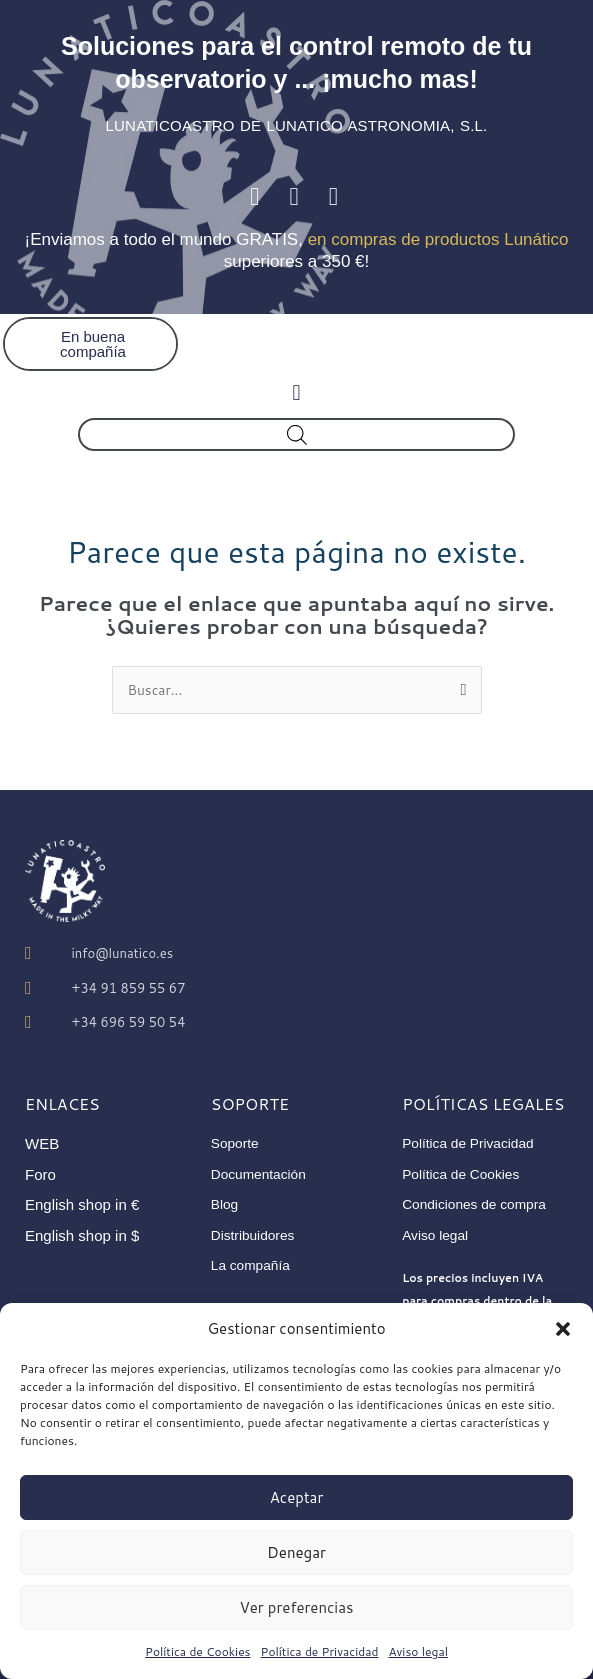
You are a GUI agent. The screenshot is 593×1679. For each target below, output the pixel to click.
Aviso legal (418, 1651)
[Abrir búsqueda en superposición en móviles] (297, 434)
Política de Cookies (198, 1651)
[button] (563, 1329)
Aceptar (297, 1497)
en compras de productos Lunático (438, 239)
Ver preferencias (297, 1607)
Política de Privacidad (320, 1651)
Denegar (296, 1552)
